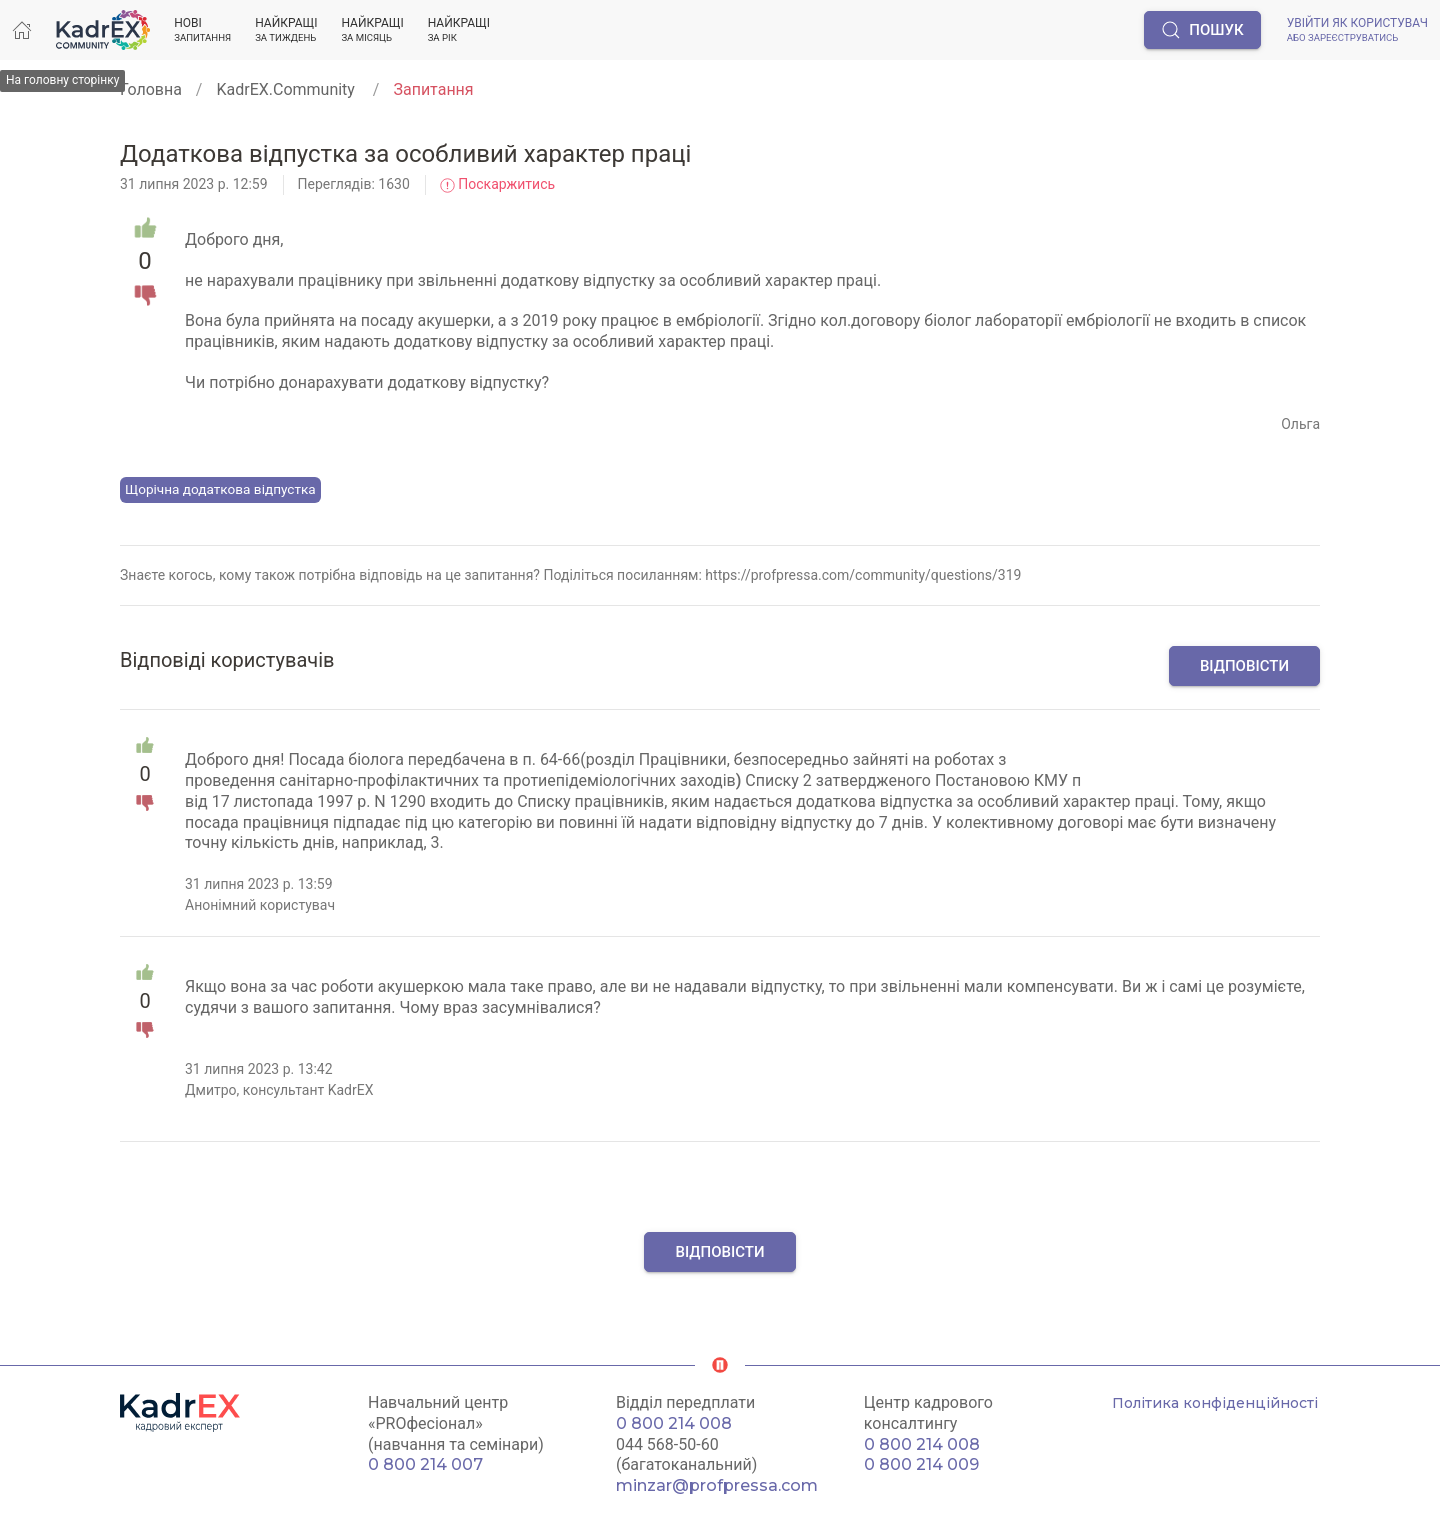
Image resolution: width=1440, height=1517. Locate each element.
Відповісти (1244, 666)
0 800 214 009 (921, 1464)
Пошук (1202, 30)
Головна (151, 89)
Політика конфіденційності (1215, 1403)
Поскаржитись (497, 184)
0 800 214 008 (674, 1423)
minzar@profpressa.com (717, 1485)
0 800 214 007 (425, 1464)
